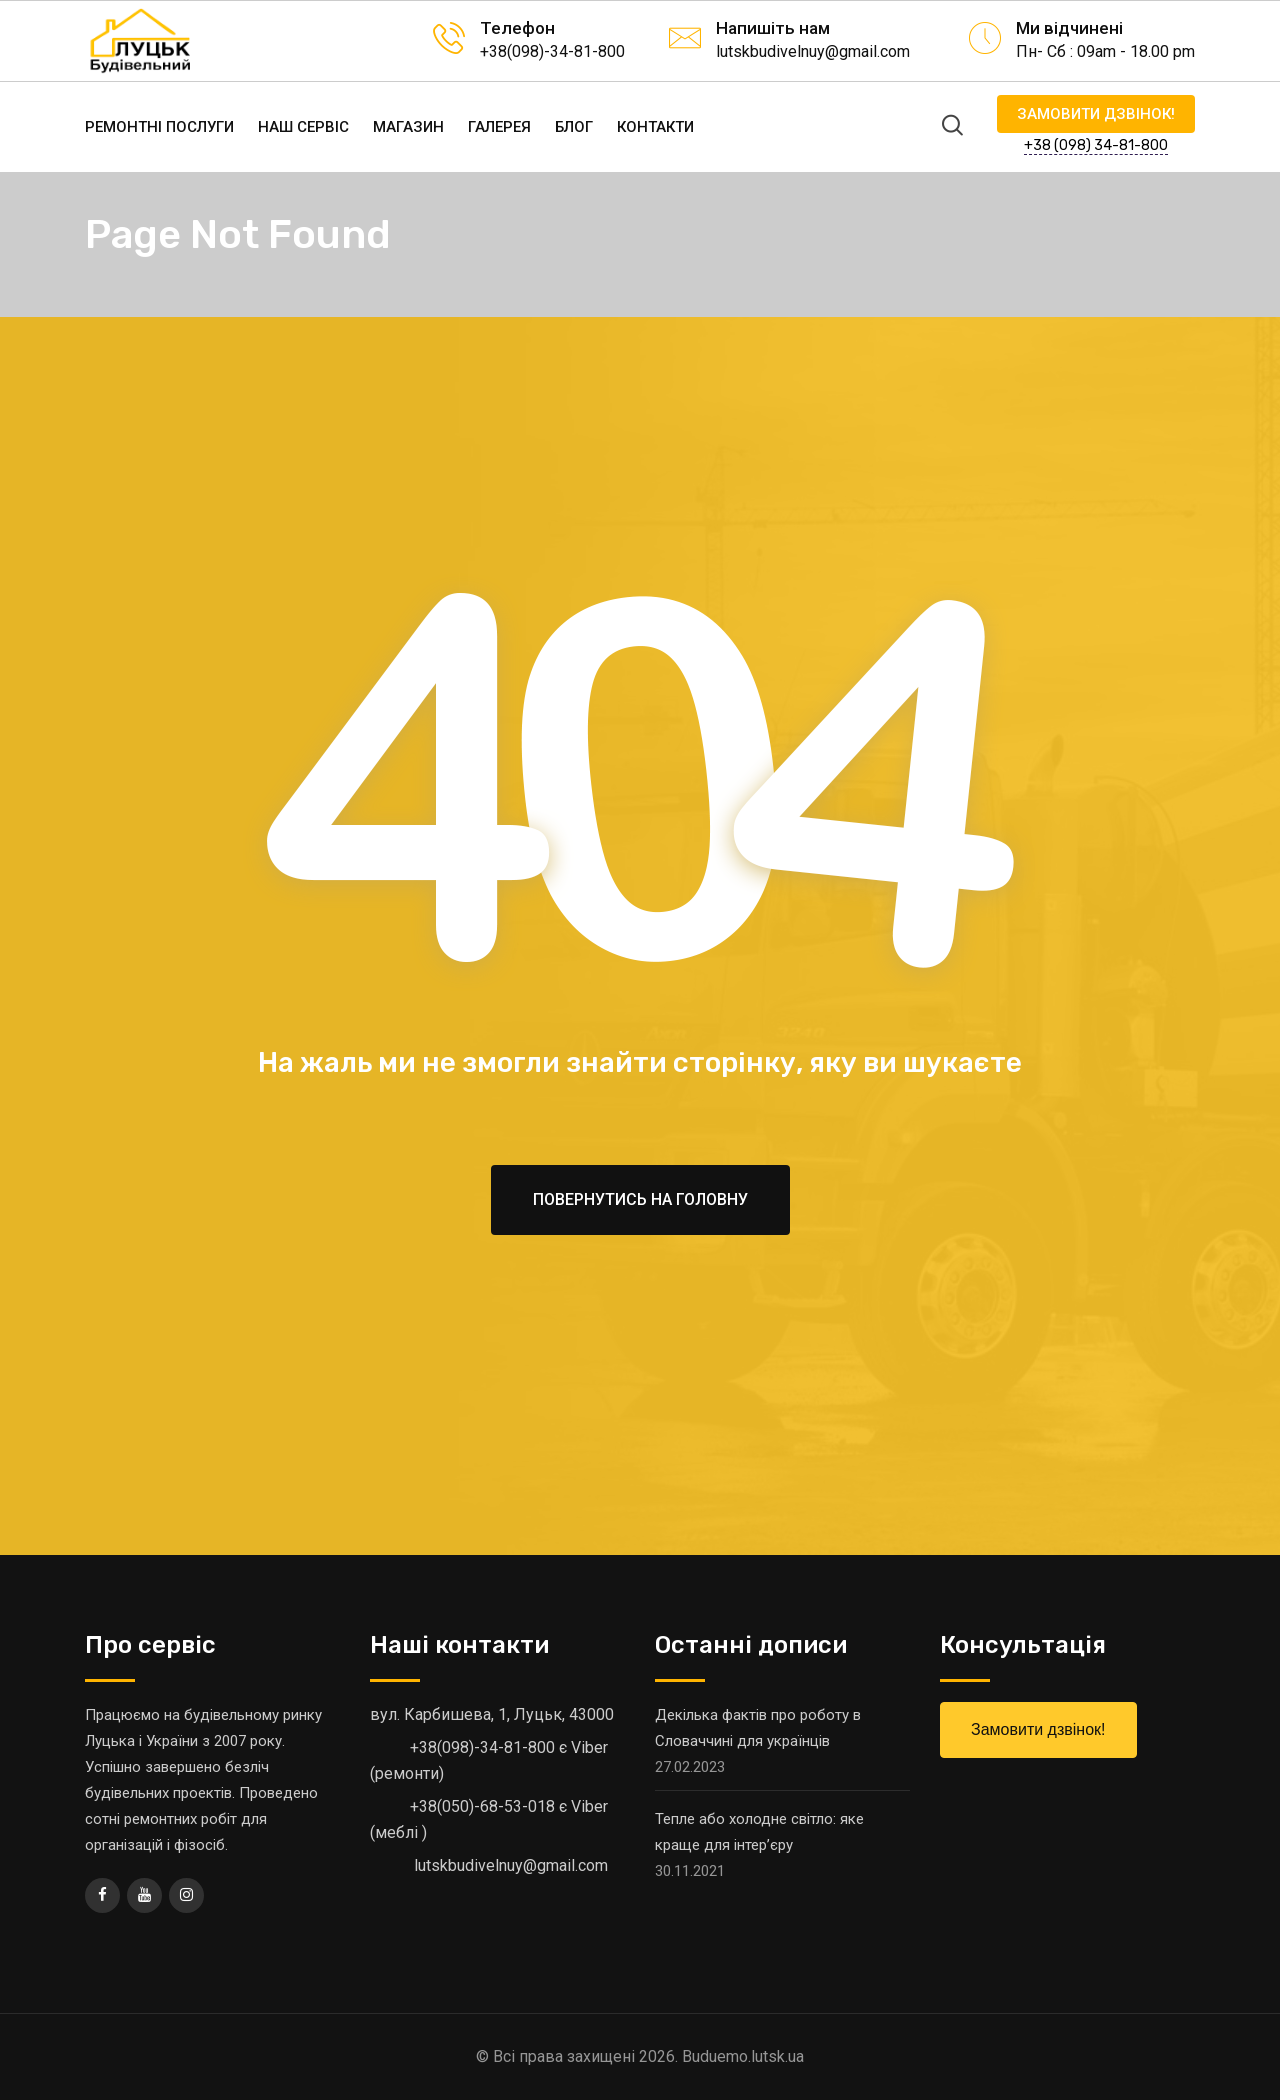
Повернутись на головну (640, 1199)
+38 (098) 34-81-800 (1096, 145)
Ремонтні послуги (159, 127)
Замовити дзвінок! (1096, 114)
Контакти (655, 127)
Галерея (499, 127)
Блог (574, 127)
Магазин (408, 127)
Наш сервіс (303, 127)
